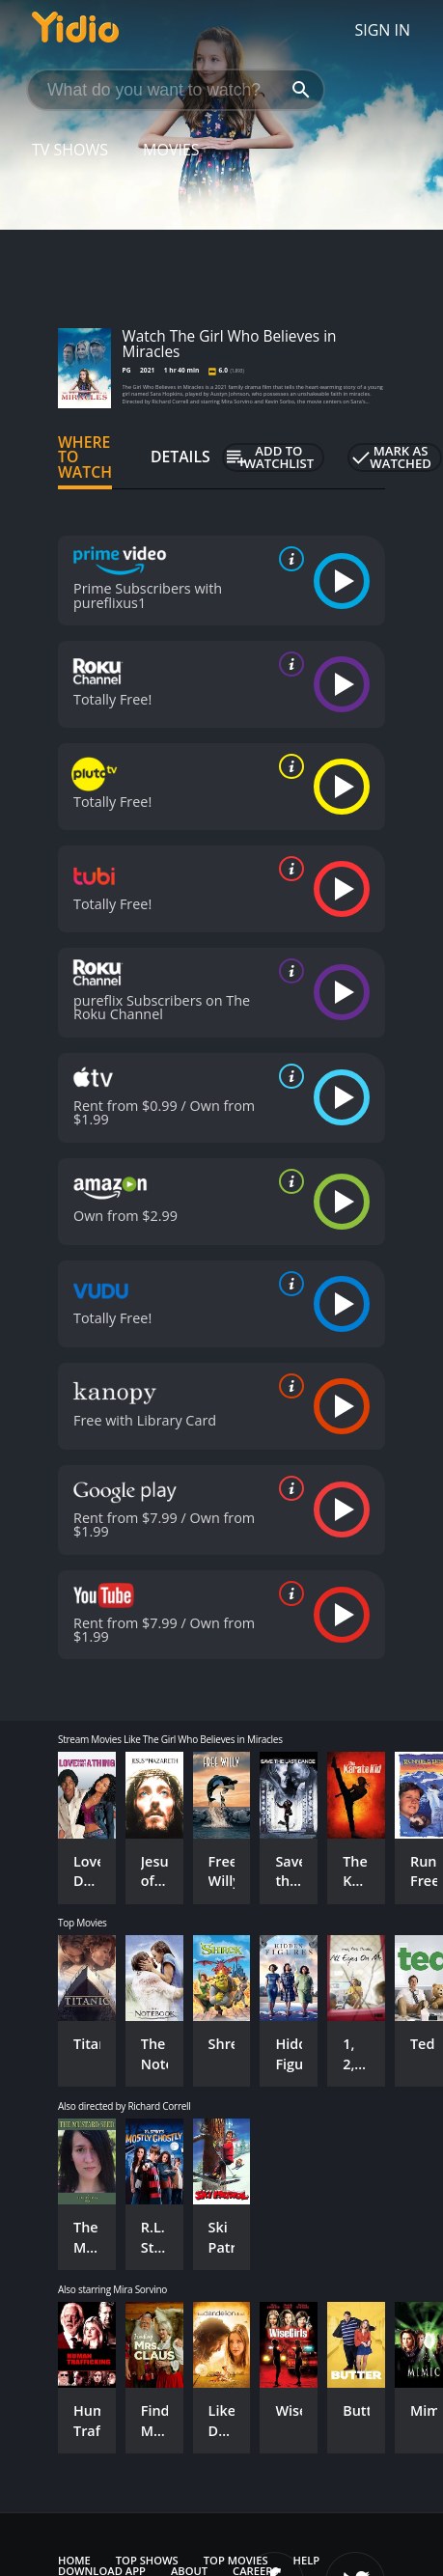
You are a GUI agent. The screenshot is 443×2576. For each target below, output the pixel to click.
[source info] (287, 558)
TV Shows (70, 149)
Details (180, 456)
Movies (171, 149)
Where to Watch (85, 457)
